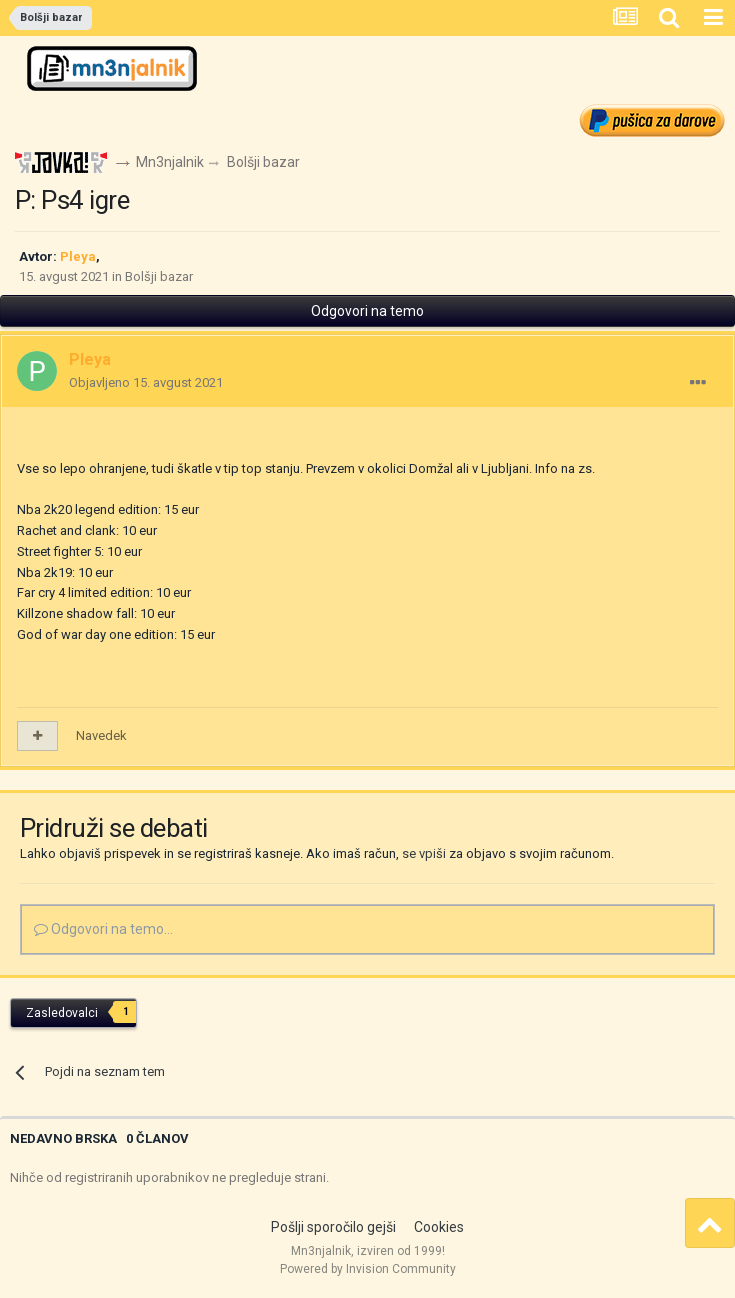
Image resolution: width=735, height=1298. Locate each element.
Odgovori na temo (367, 311)
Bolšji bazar (159, 276)
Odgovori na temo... (103, 929)
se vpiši (424, 853)
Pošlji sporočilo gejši (333, 1227)
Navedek (101, 735)
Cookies (439, 1227)
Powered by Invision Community (368, 1269)
